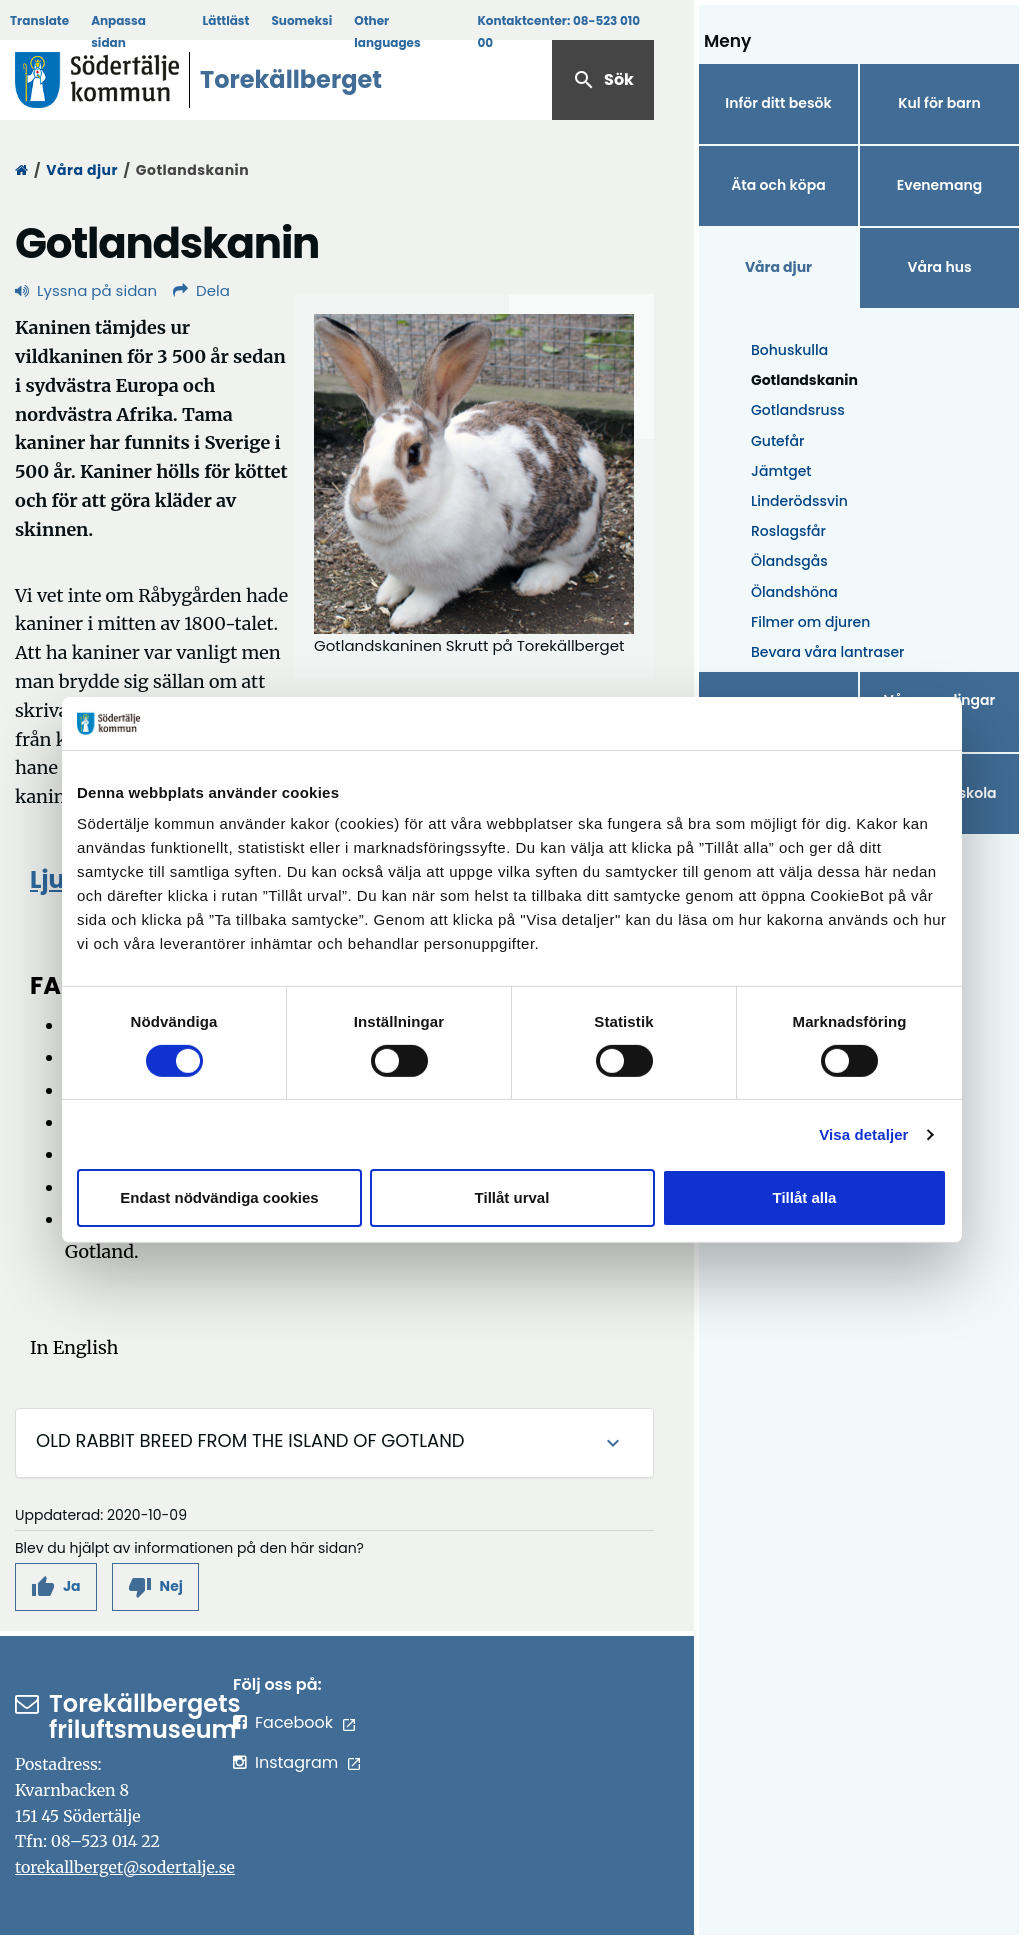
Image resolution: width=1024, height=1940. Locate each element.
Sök (603, 80)
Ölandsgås (789, 561)
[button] (56, 1586)
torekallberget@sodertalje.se (125, 1867)
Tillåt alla (805, 1197)
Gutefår (777, 441)
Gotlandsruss (798, 410)
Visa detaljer (863, 1134)
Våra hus (939, 267)
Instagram (296, 1762)
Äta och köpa (778, 185)
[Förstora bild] (474, 474)
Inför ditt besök (778, 103)
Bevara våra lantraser (827, 652)
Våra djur (82, 170)
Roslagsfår (788, 531)
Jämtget (781, 471)
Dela (201, 290)
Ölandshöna (794, 592)
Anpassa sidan (118, 31)
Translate (39, 20)
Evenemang (939, 185)
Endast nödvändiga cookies (219, 1197)
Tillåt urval (512, 1197)
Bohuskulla (789, 350)
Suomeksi (301, 20)
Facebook (294, 1722)
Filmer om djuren (810, 622)
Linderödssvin (799, 501)
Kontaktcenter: (558, 31)
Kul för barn (939, 103)
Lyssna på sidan (86, 290)
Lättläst (226, 20)
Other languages (387, 31)
